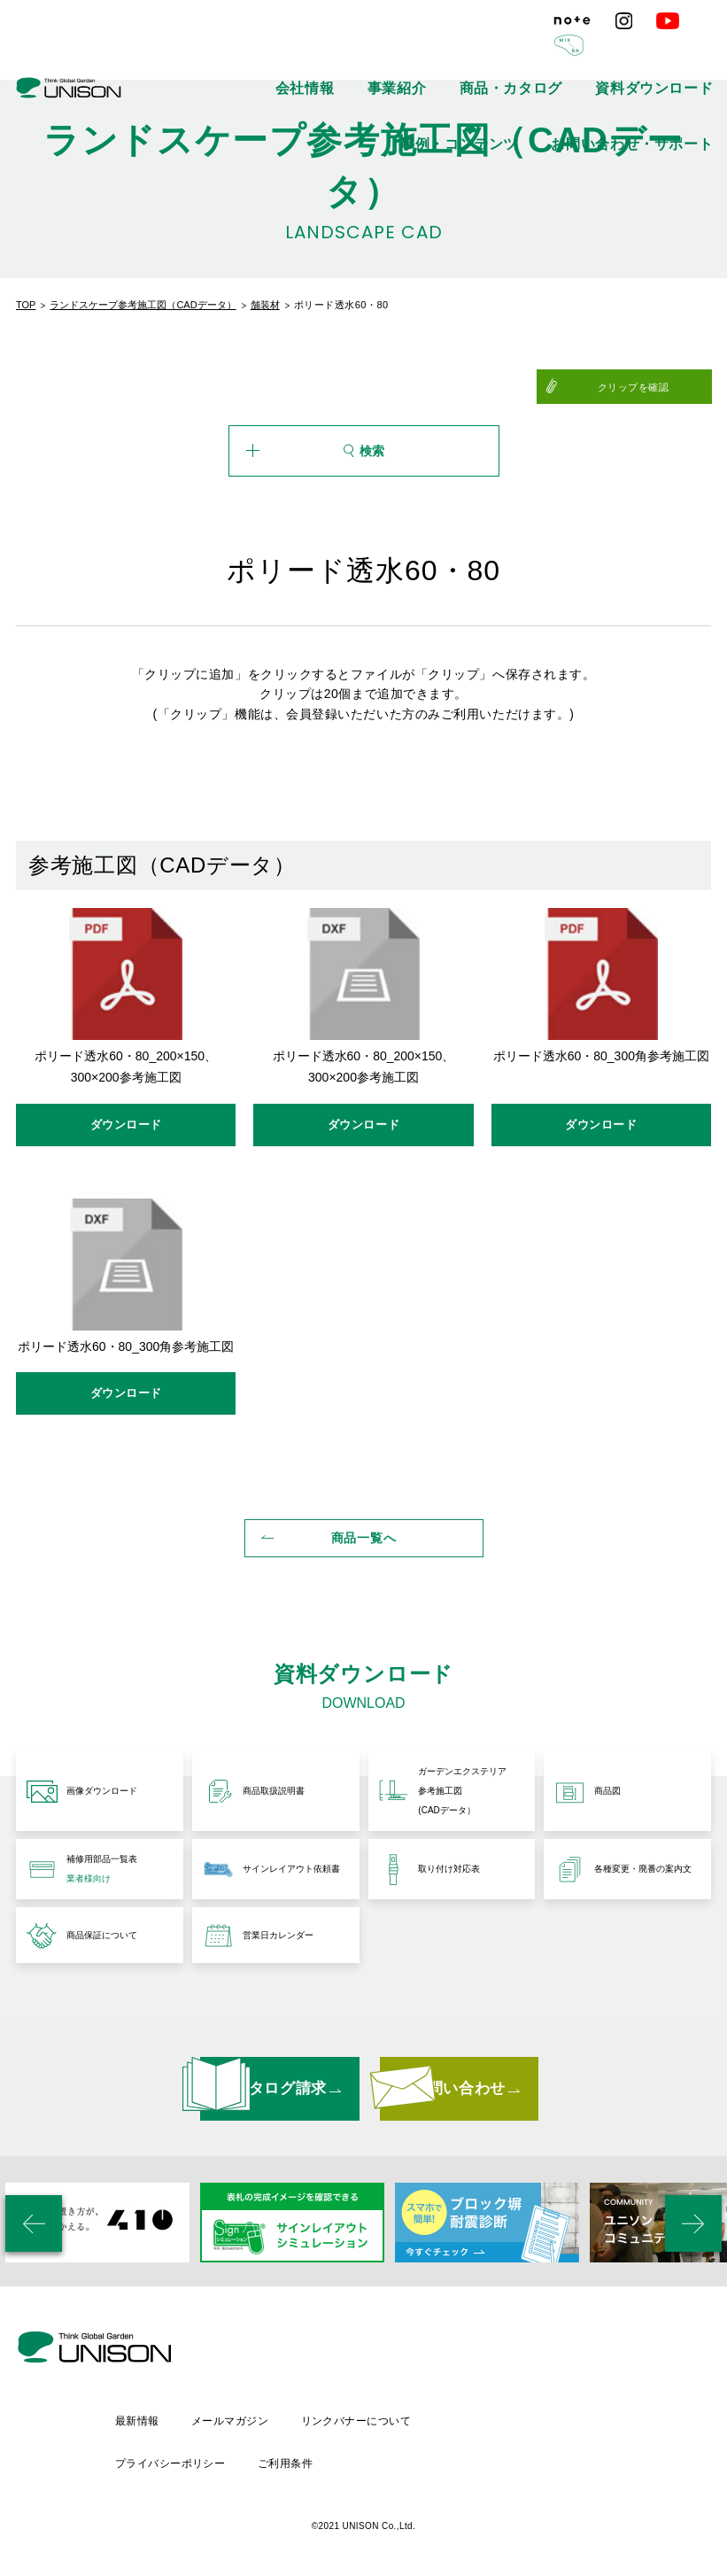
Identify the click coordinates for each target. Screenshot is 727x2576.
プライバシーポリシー (313, 2453)
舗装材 (265, 304)
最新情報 (280, 2422)
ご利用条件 (431, 2453)
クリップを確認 (668, 387)
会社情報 (178, 53)
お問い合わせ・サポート (660, 53)
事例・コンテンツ (538, 53)
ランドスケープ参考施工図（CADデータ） (143, 304)
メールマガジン (375, 2422)
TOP (25, 304)
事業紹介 (245, 53)
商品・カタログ (327, 53)
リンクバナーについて (505, 2422)
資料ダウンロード (430, 53)
